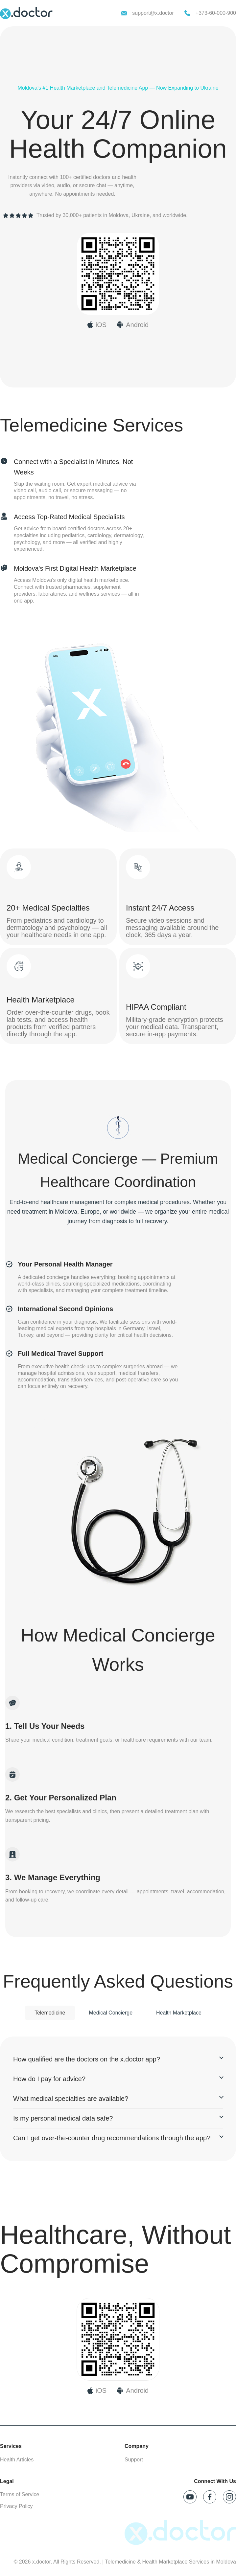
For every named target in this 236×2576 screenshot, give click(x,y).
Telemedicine (50, 2012)
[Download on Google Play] (132, 2390)
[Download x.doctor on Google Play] (132, 324)
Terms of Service (19, 2494)
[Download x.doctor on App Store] (96, 324)
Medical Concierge (111, 2012)
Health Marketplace (178, 2012)
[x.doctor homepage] (26, 13)
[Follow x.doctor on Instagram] (229, 2496)
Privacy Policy (16, 2506)
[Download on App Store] (96, 2390)
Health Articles (17, 2459)
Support (134, 2459)
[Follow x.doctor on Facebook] (209, 2496)
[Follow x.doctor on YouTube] (190, 2496)
